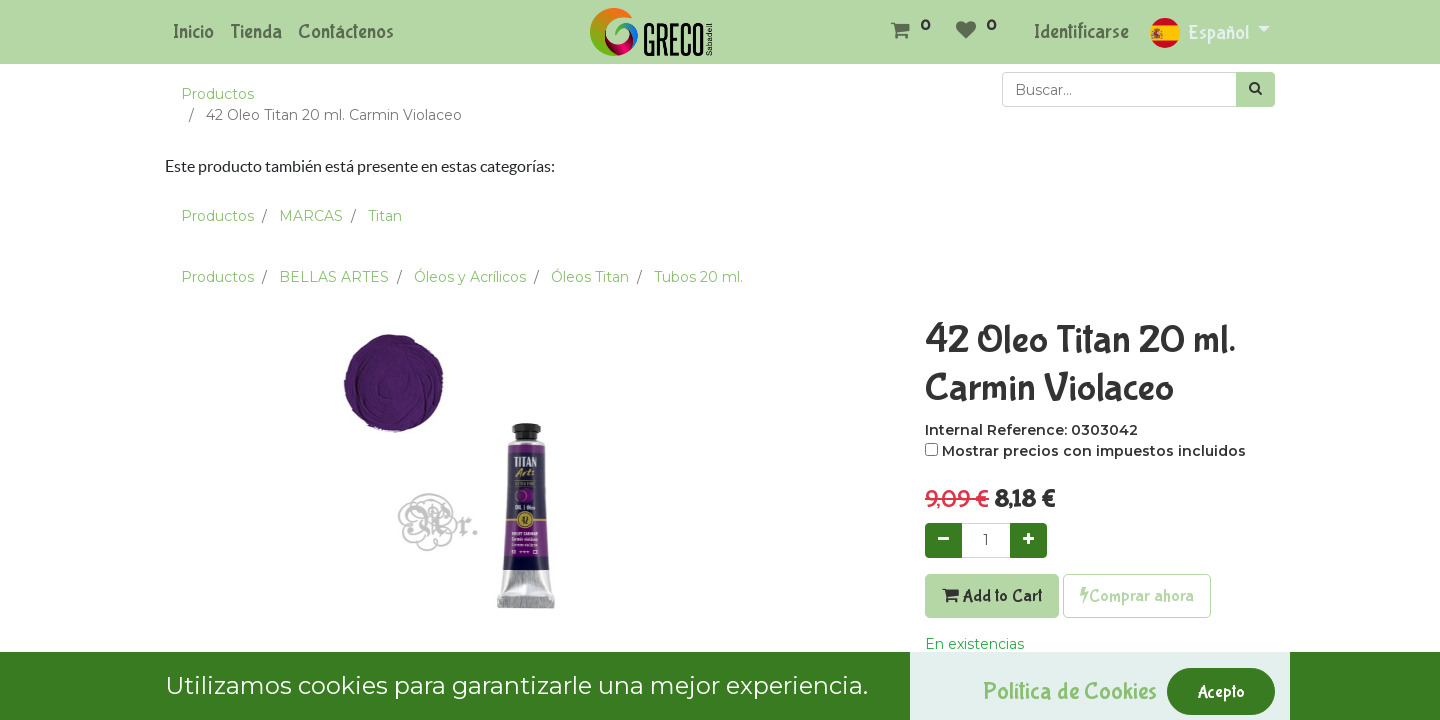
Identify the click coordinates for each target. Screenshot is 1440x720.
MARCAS (311, 216)
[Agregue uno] (1028, 540)
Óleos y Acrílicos (470, 277)
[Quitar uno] (943, 540)
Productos (217, 94)
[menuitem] (193, 32)
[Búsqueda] (1255, 89)
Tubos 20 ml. (698, 277)
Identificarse (1081, 31)
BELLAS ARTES (334, 277)
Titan (385, 216)
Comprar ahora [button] (1137, 596)
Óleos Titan (590, 277)
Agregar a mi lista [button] (995, 688)
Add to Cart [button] (992, 596)
